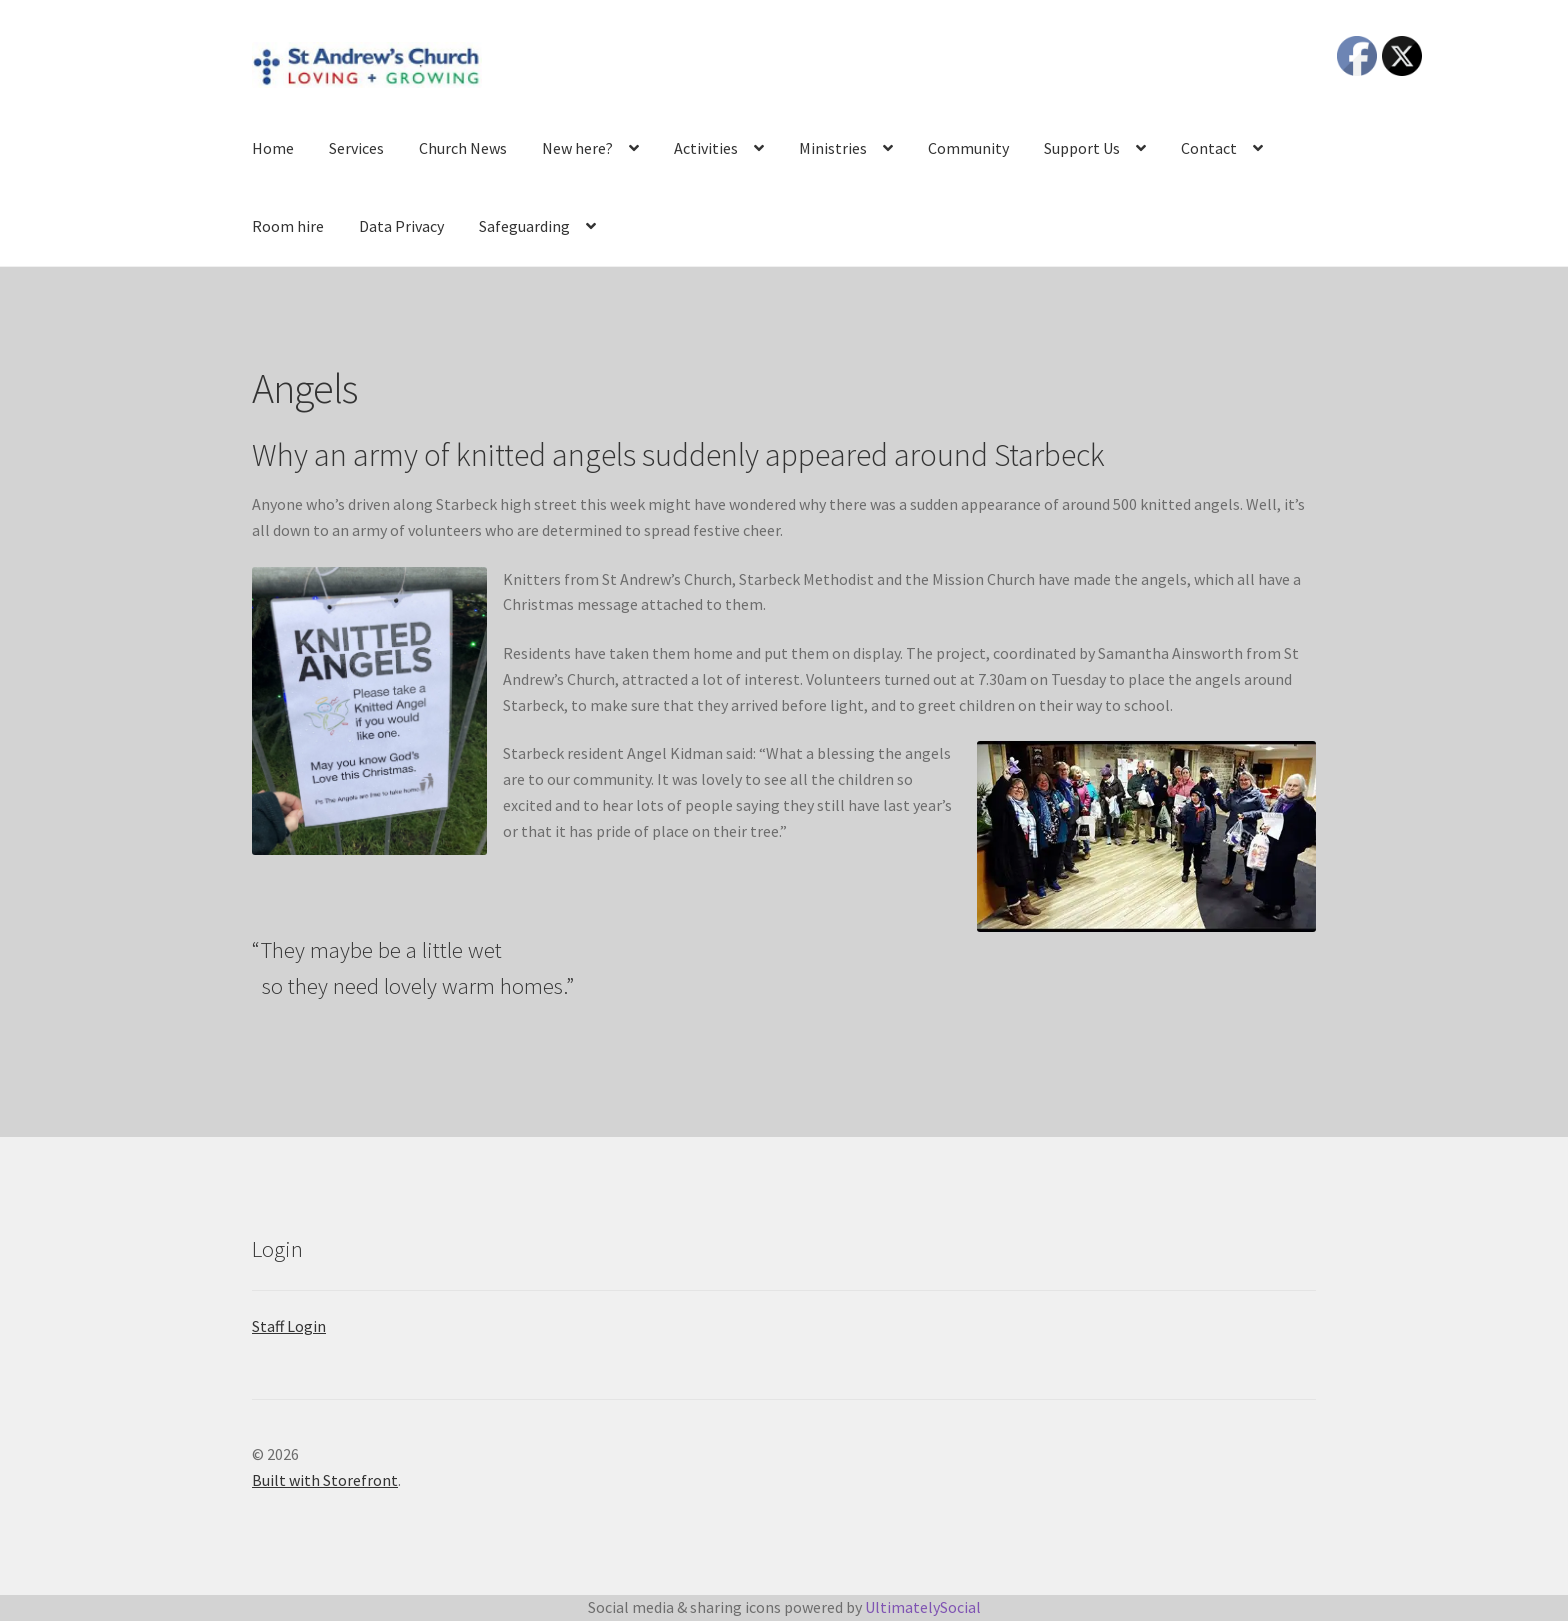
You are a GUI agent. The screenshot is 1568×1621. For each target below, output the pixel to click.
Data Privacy (401, 226)
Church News (463, 148)
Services (356, 148)
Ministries (833, 148)
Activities (706, 148)
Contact (1209, 148)
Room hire (288, 226)
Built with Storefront (325, 1480)
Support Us (1082, 148)
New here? (577, 148)
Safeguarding (524, 226)
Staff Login (289, 1326)
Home (273, 148)
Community (968, 148)
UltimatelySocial (923, 1607)
